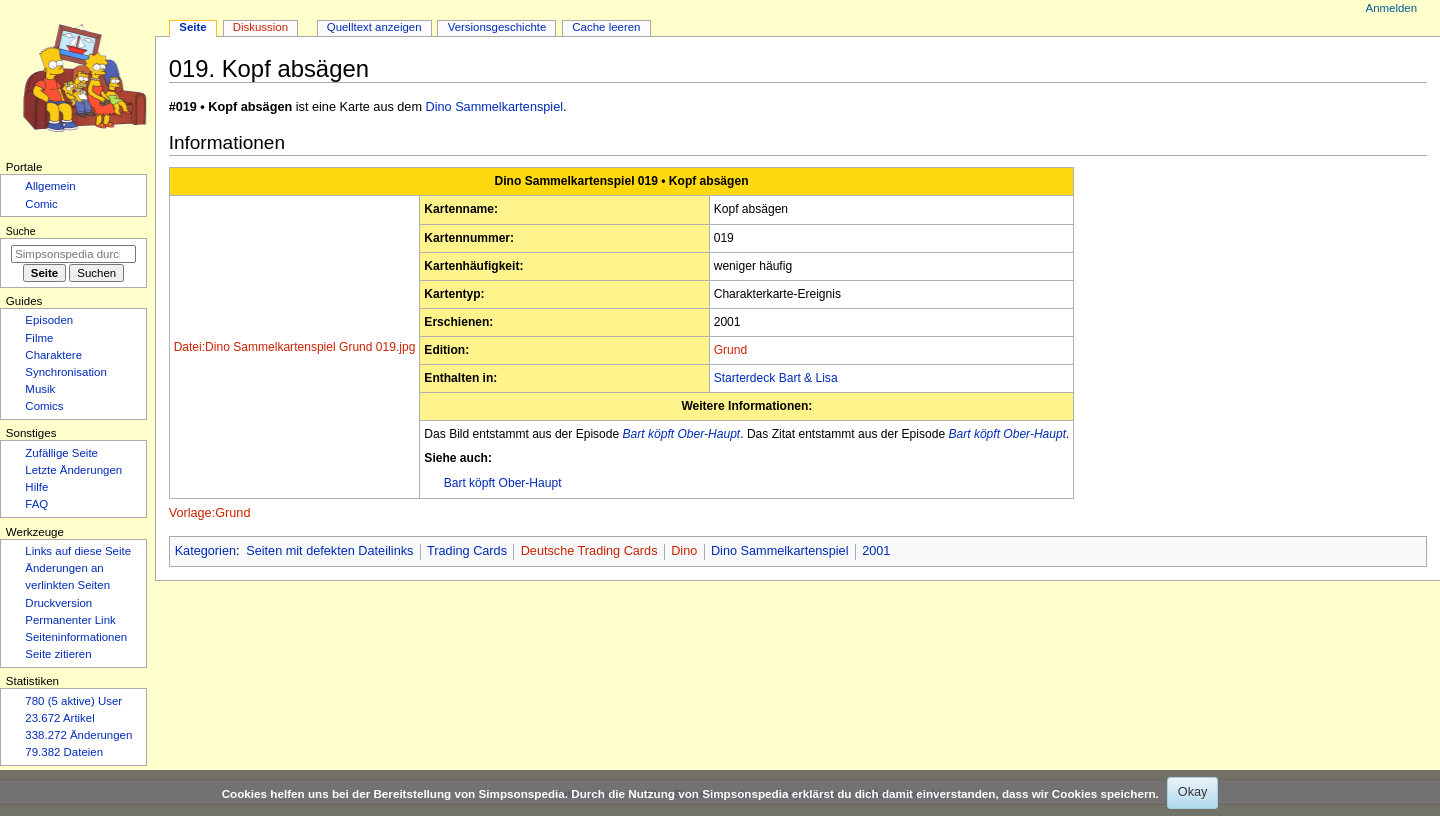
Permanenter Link (70, 620)
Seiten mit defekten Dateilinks (329, 551)
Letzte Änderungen (73, 470)
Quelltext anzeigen (374, 27)
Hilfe (36, 487)
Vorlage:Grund (210, 513)
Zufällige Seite (61, 453)
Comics (44, 406)
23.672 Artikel (59, 718)
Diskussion (260, 27)
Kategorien (205, 551)
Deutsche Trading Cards (589, 551)
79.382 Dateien (64, 752)
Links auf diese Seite (78, 551)
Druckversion (58, 603)
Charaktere (53, 355)
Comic (41, 204)
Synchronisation (66, 372)
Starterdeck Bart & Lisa (776, 378)
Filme (39, 338)
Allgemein (50, 186)
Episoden (49, 320)
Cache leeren (606, 27)
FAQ (36, 504)
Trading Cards (467, 551)
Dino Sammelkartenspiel (495, 107)
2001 (876, 551)
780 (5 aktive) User (73, 701)
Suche (21, 231)
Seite (192, 27)
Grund (730, 350)
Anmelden (1392, 8)
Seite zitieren (58, 654)
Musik (40, 389)
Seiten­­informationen (76, 637)
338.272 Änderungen (78, 735)
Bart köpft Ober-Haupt (682, 434)
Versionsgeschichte (497, 27)
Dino (684, 551)
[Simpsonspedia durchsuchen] (73, 254)
